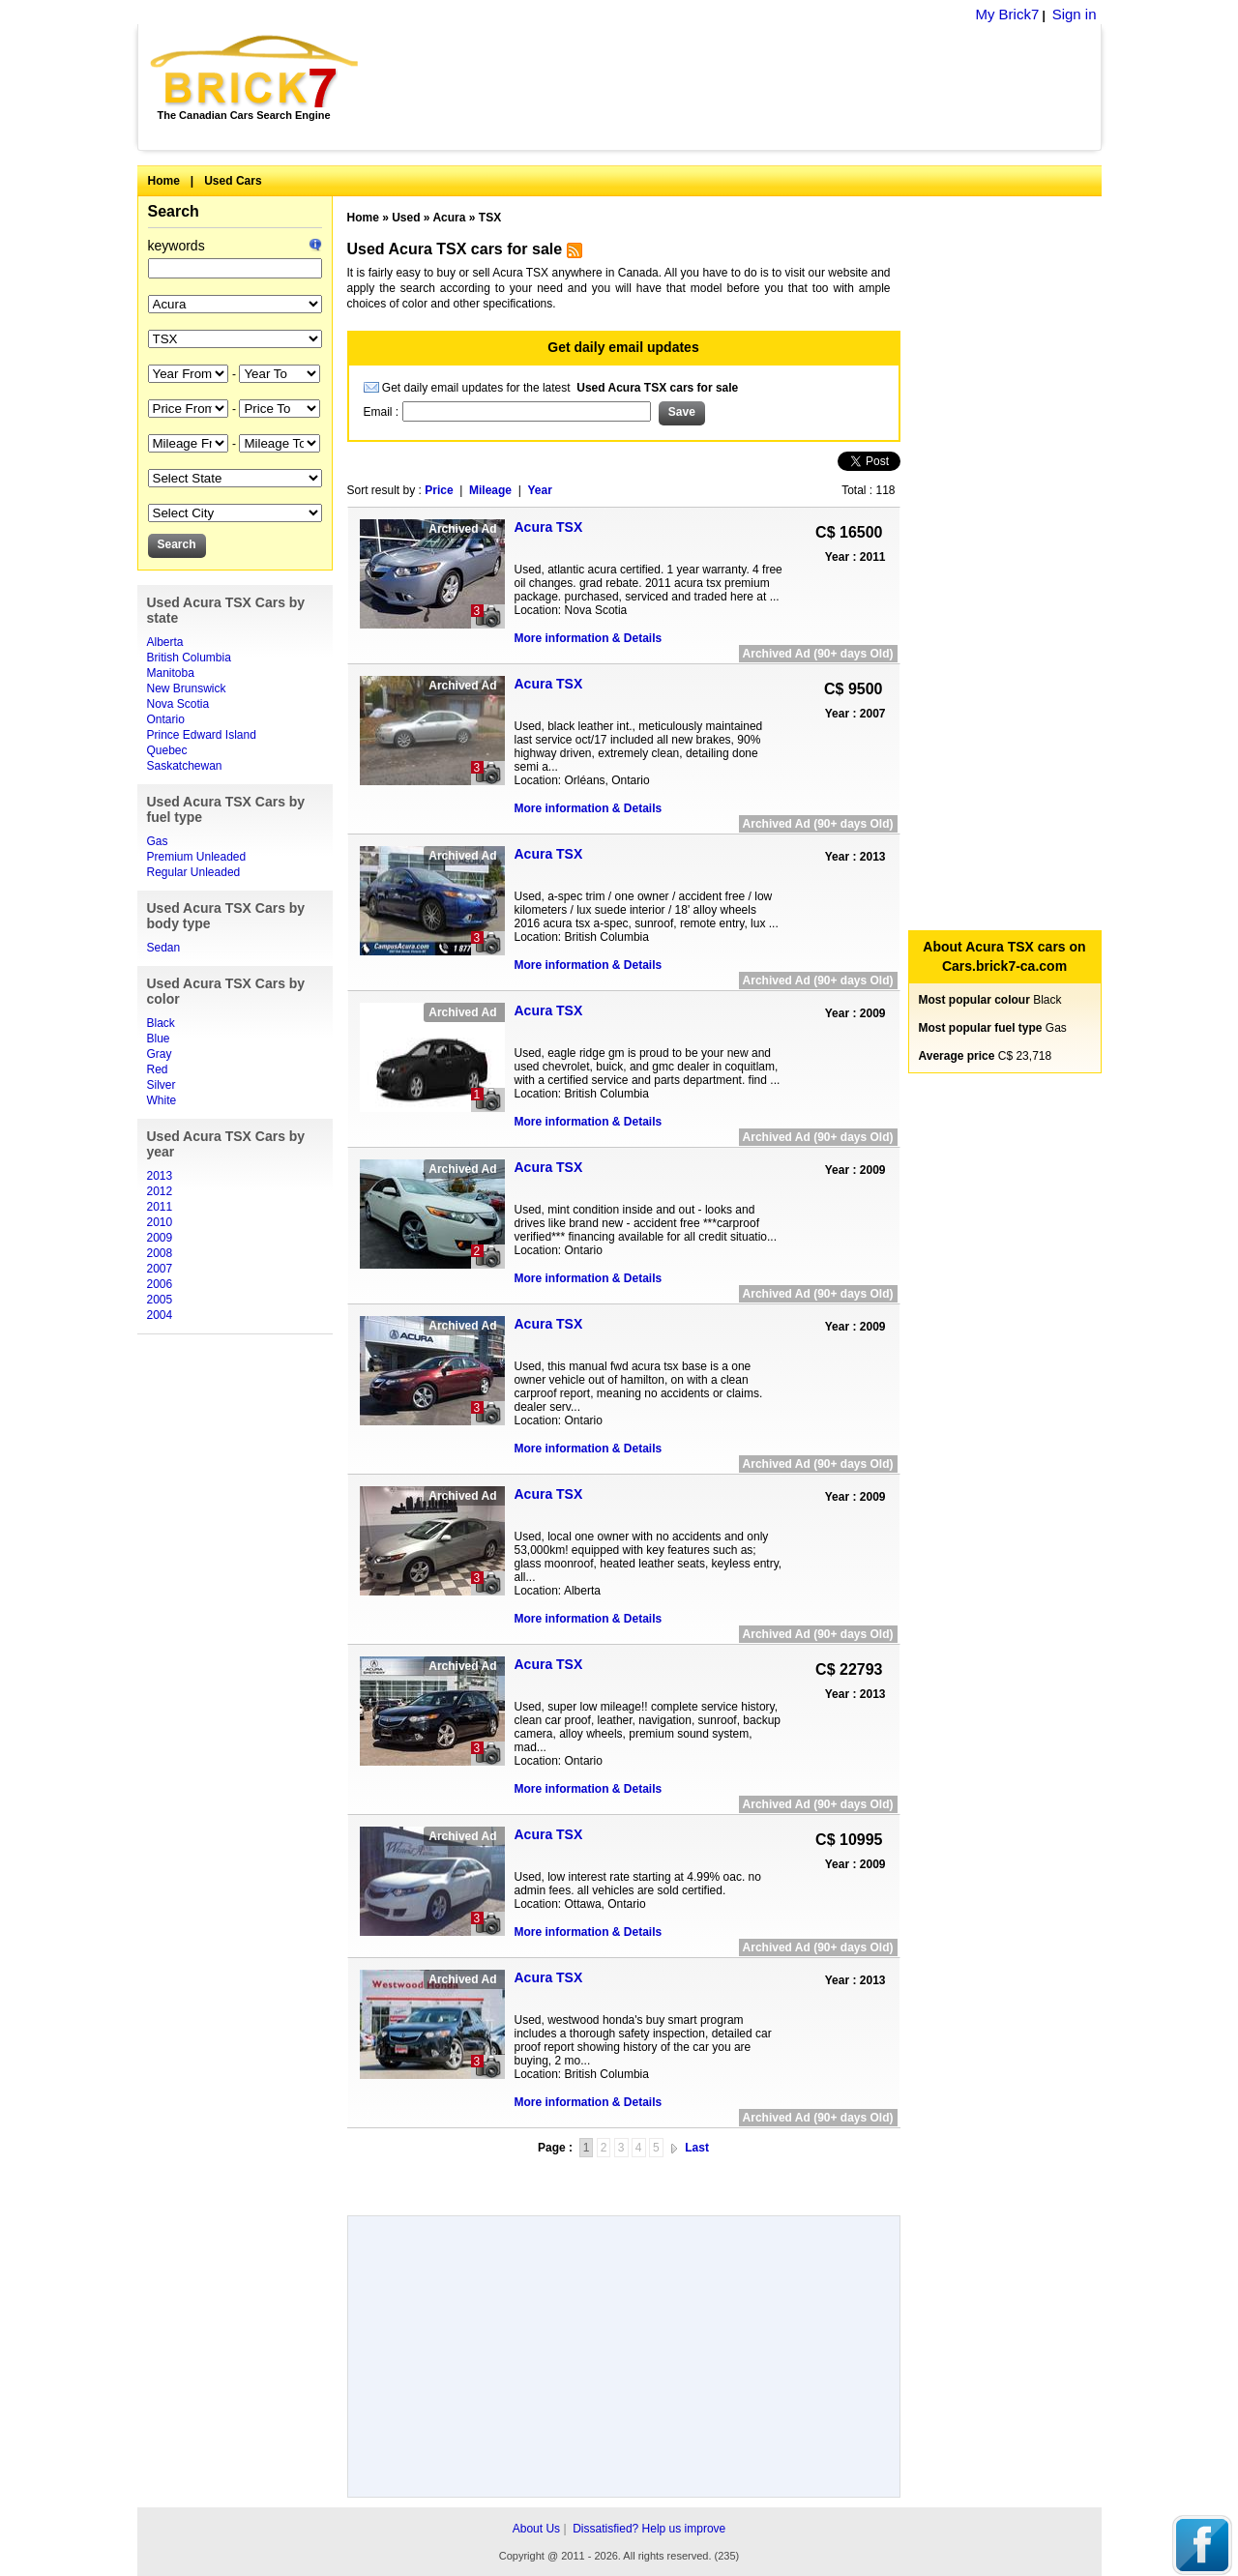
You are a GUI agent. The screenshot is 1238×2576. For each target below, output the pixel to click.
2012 (160, 1191)
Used (406, 217)
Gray (159, 1054)
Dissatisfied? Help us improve (649, 2528)
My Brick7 (1007, 14)
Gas (157, 841)
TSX (490, 217)
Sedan (164, 947)
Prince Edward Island (201, 735)
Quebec (167, 750)
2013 (160, 1176)
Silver (161, 1085)
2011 (160, 1207)
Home (164, 181)
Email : (383, 412)
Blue (158, 1038)
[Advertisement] (740, 87)
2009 (160, 1237)
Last (697, 2147)
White (162, 1100)
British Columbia (189, 657)
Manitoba (170, 673)
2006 (160, 1284)
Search (173, 211)
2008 (160, 1253)
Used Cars (232, 181)
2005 (160, 1299)
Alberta (165, 642)
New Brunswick (186, 688)
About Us (536, 2528)
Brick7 (256, 71)
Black (161, 1023)
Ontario (166, 719)
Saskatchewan (184, 766)
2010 (160, 1222)
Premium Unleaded (197, 857)
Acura (448, 217)
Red (157, 1069)
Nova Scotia (178, 704)
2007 (160, 1268)
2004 (160, 1315)
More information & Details (589, 638)
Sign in (1074, 14)
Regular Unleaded (194, 872)
